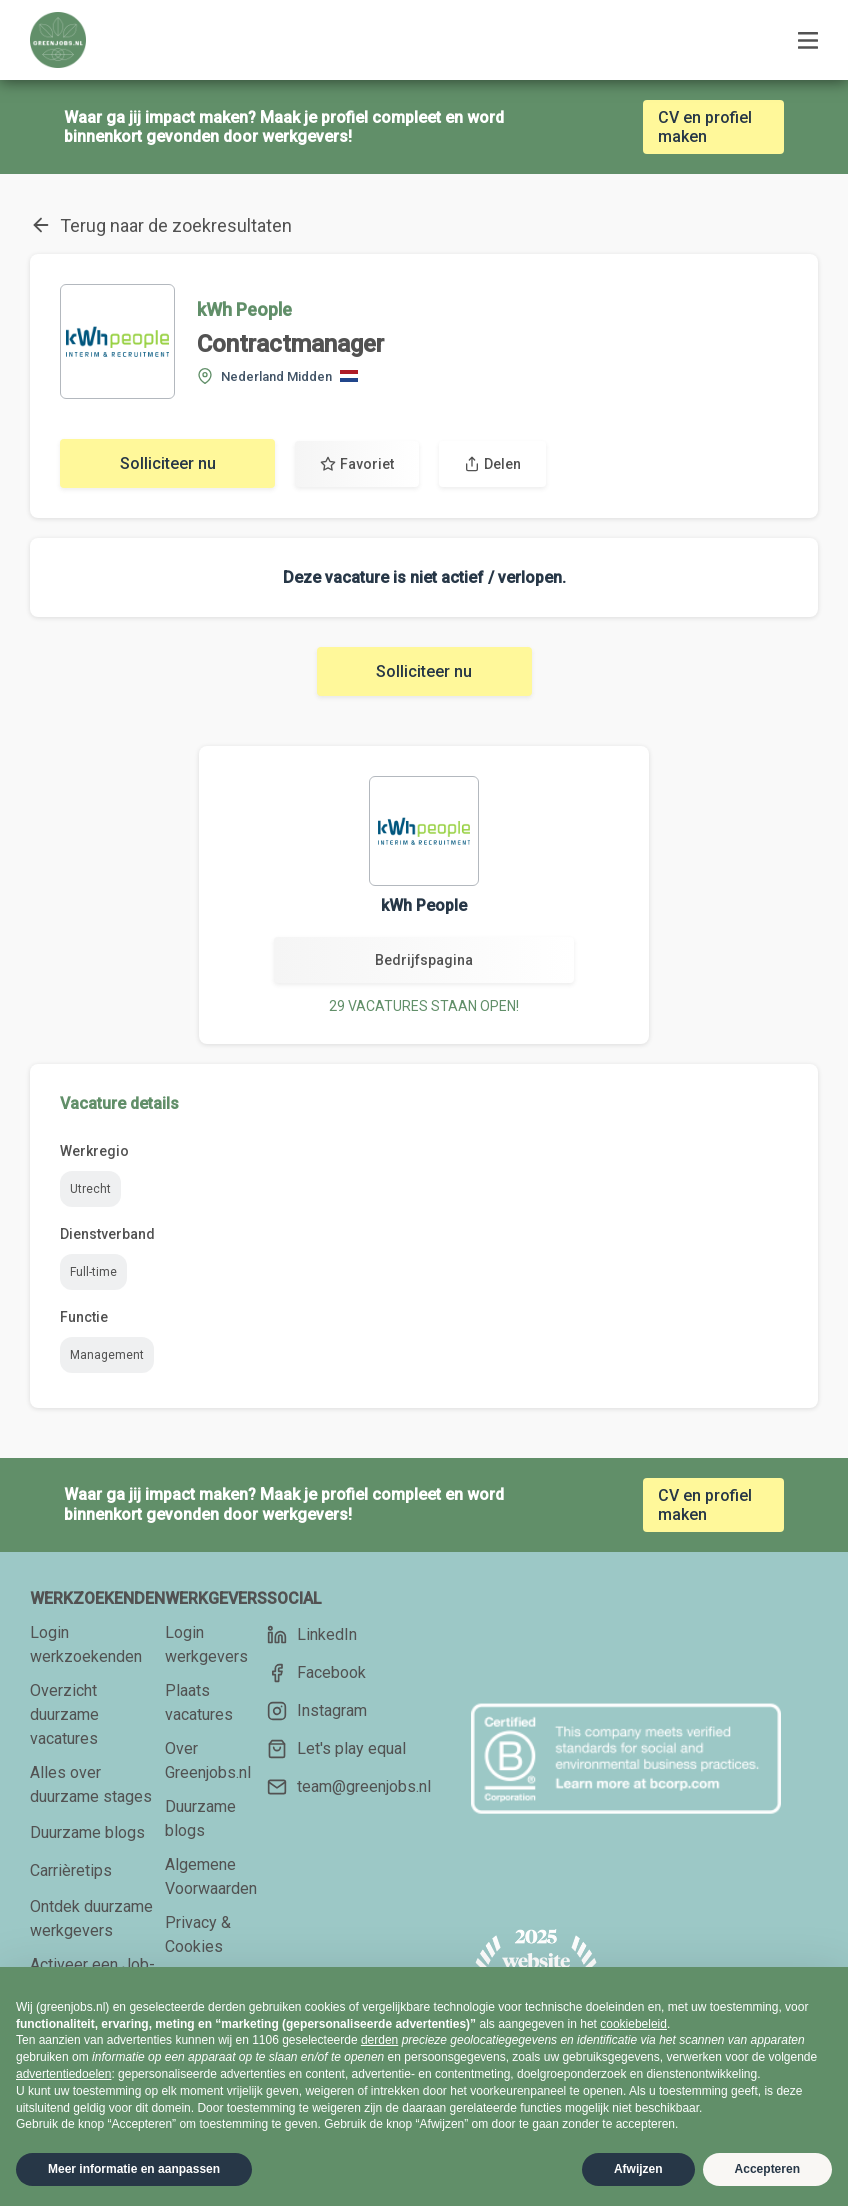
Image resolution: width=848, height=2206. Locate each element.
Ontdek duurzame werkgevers (91, 1918)
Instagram (317, 1711)
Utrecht (90, 1189)
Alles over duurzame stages (91, 1784)
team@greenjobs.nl (349, 1787)
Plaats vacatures (199, 1702)
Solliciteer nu (168, 463)
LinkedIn (312, 1635)
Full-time (93, 1272)
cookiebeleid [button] (633, 2024)
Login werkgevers (206, 1644)
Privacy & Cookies (198, 1934)
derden (379, 2040)
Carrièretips (71, 1870)
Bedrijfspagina (424, 960)
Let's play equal (336, 1749)
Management (107, 1355)
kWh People (244, 309)
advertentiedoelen (63, 2074)
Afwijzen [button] (638, 2169)
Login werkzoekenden (86, 1644)
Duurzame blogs (87, 1832)
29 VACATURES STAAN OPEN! (424, 1006)
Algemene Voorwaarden (211, 1876)
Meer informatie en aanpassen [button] (134, 2169)
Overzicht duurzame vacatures (64, 1714)
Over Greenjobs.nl (208, 1760)
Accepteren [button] (767, 2169)
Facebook (316, 1673)
